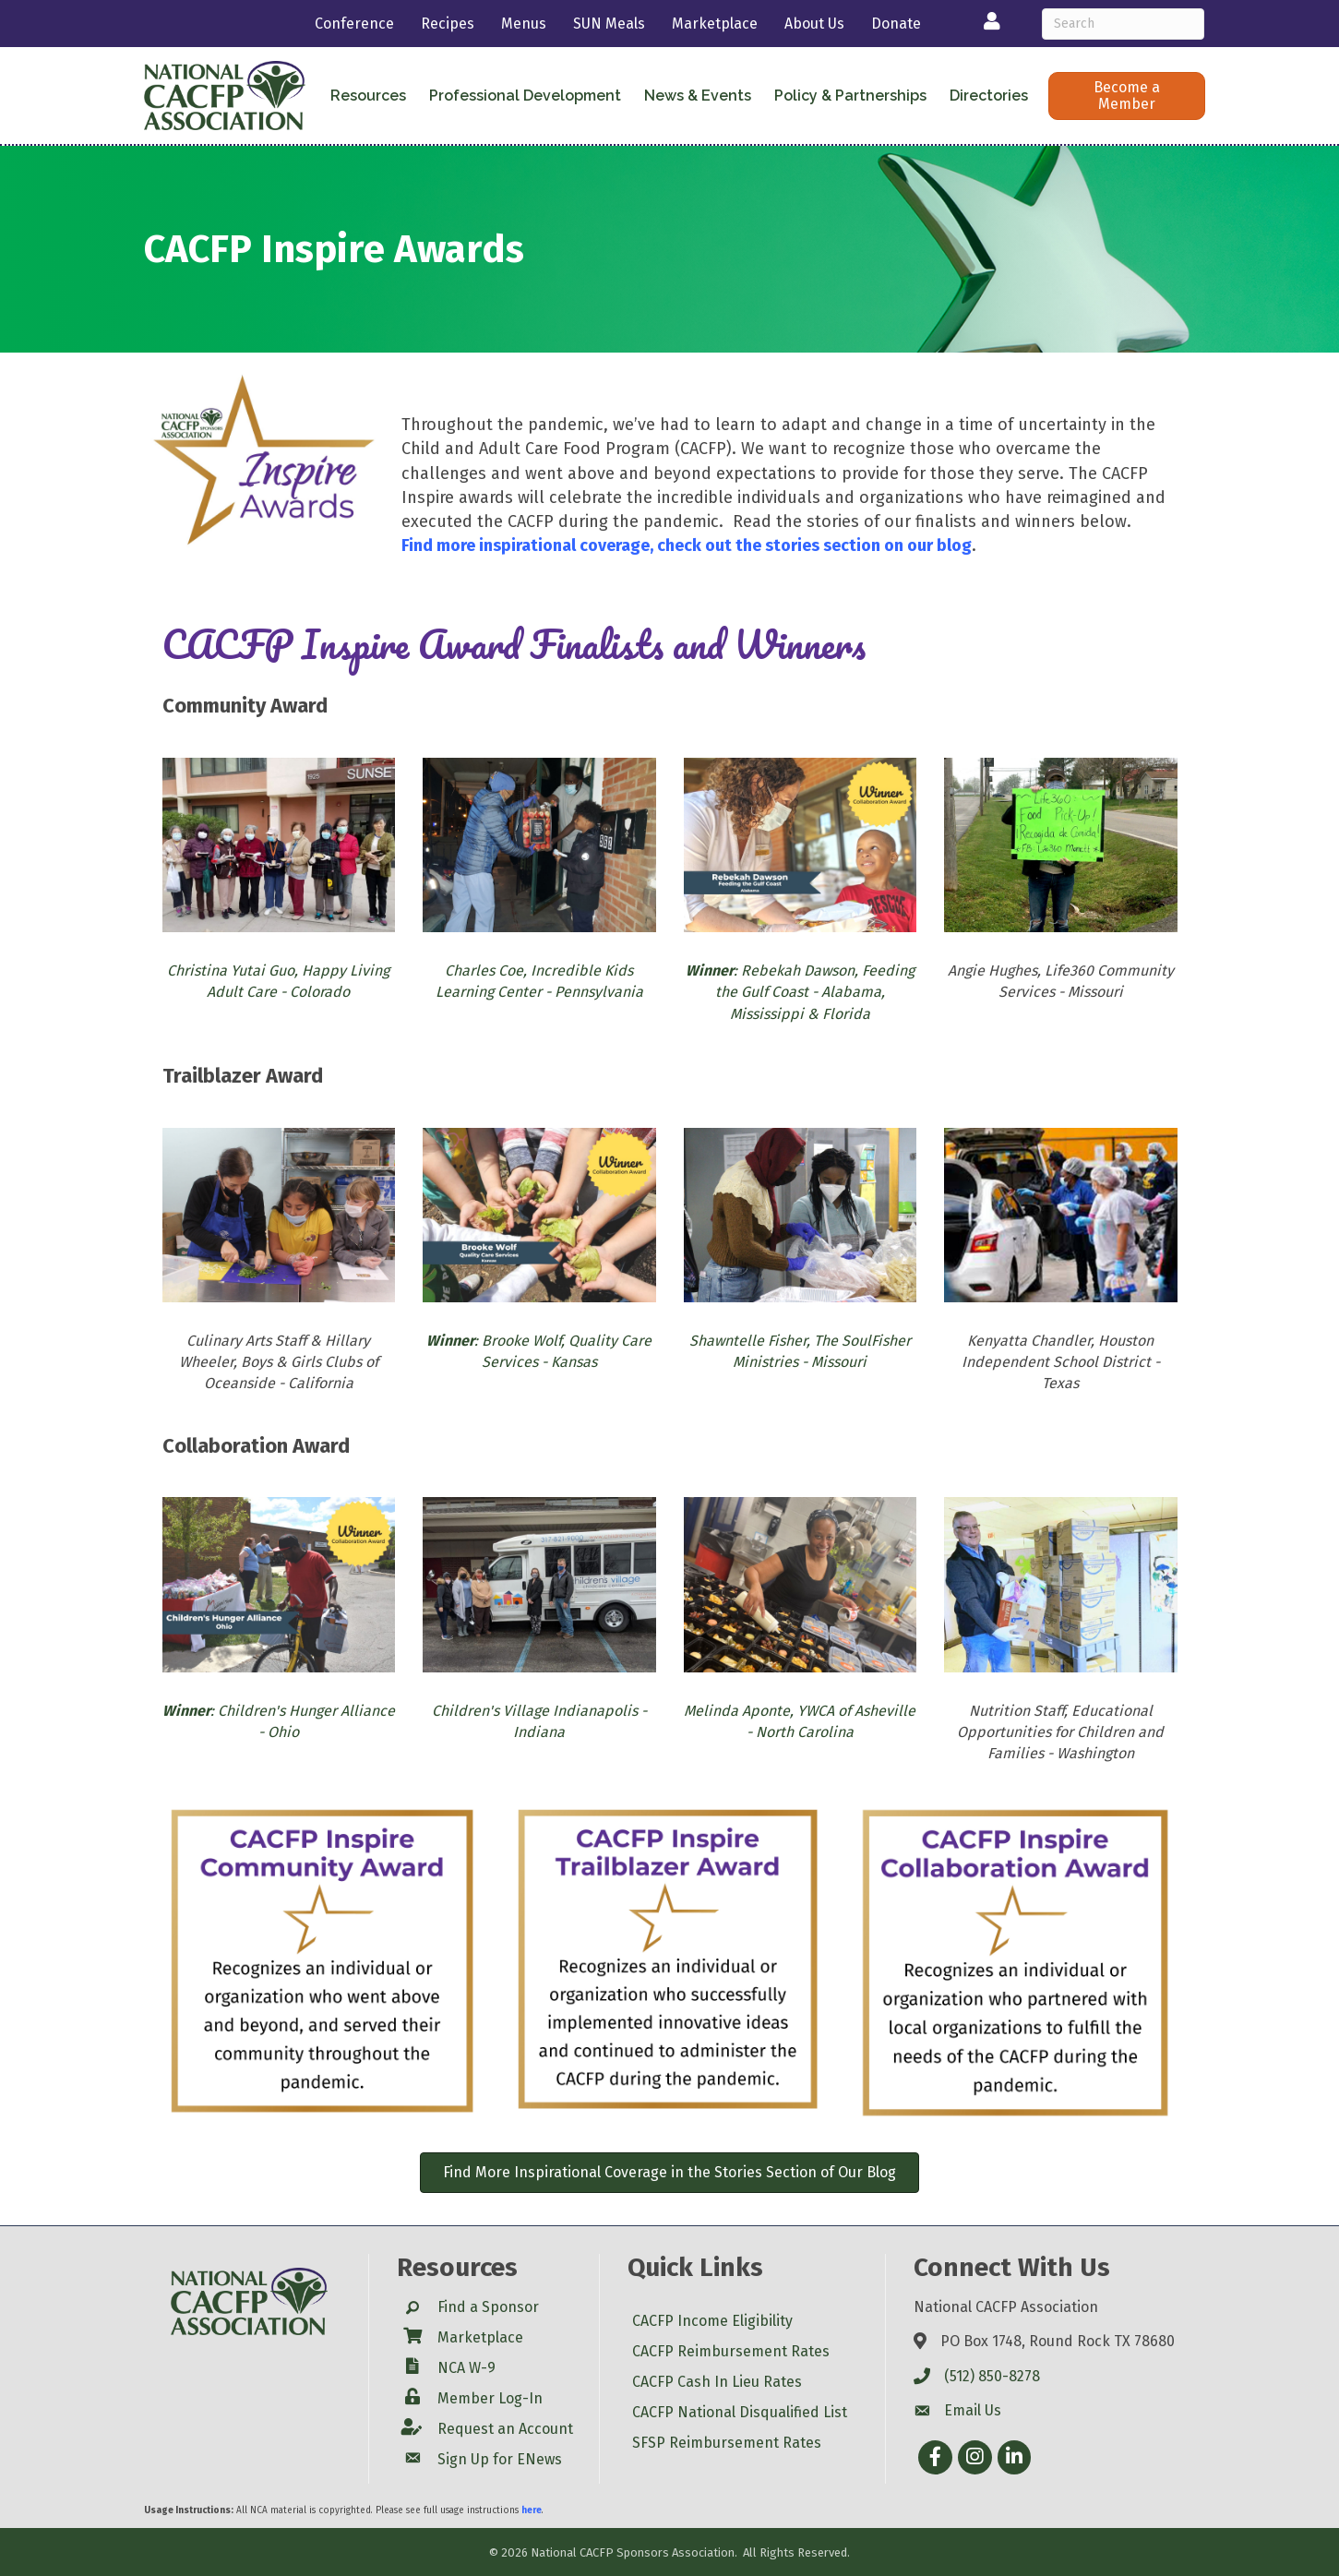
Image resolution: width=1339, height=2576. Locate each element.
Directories (989, 95)
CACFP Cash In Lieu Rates (717, 2381)
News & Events (697, 95)
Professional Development (525, 95)
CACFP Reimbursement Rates (731, 2351)
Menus (523, 23)
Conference (354, 23)
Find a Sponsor (488, 2307)
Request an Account (505, 2429)
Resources (368, 95)
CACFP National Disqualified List (739, 2412)
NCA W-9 (466, 2368)
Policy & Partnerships (850, 95)
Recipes (447, 23)
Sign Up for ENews (499, 2459)
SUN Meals (609, 23)
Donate (896, 23)
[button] (1126, 96)
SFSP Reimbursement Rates (726, 2442)
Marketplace (715, 23)
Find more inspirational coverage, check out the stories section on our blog (686, 545)
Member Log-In (490, 2398)
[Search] (1123, 24)
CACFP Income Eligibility (712, 2321)
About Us (814, 23)
